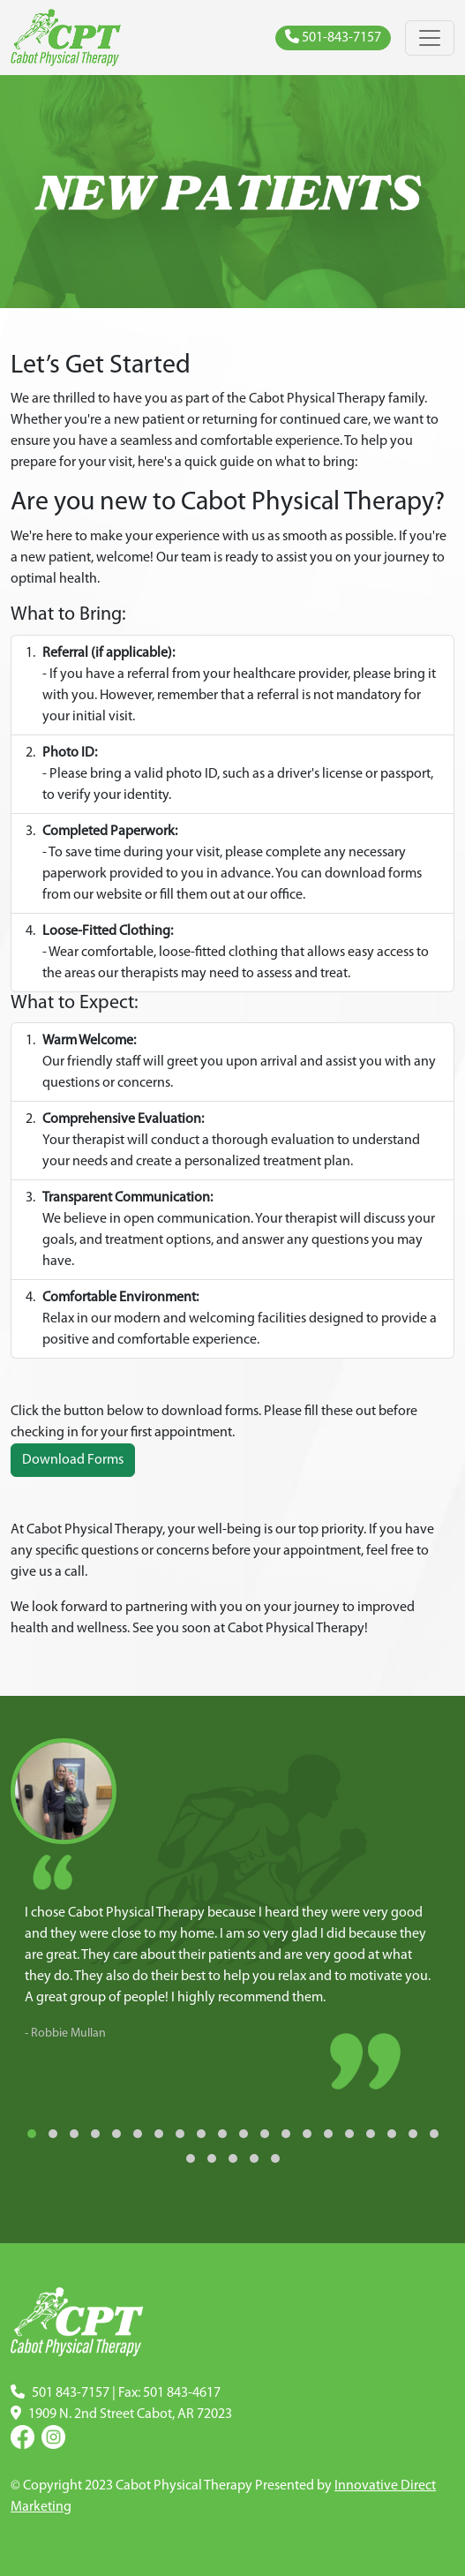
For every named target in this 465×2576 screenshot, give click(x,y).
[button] (32, 2134)
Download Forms (73, 1460)
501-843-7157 (333, 37)
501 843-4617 (182, 2393)
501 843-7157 (70, 2393)
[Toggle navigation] (429, 38)
